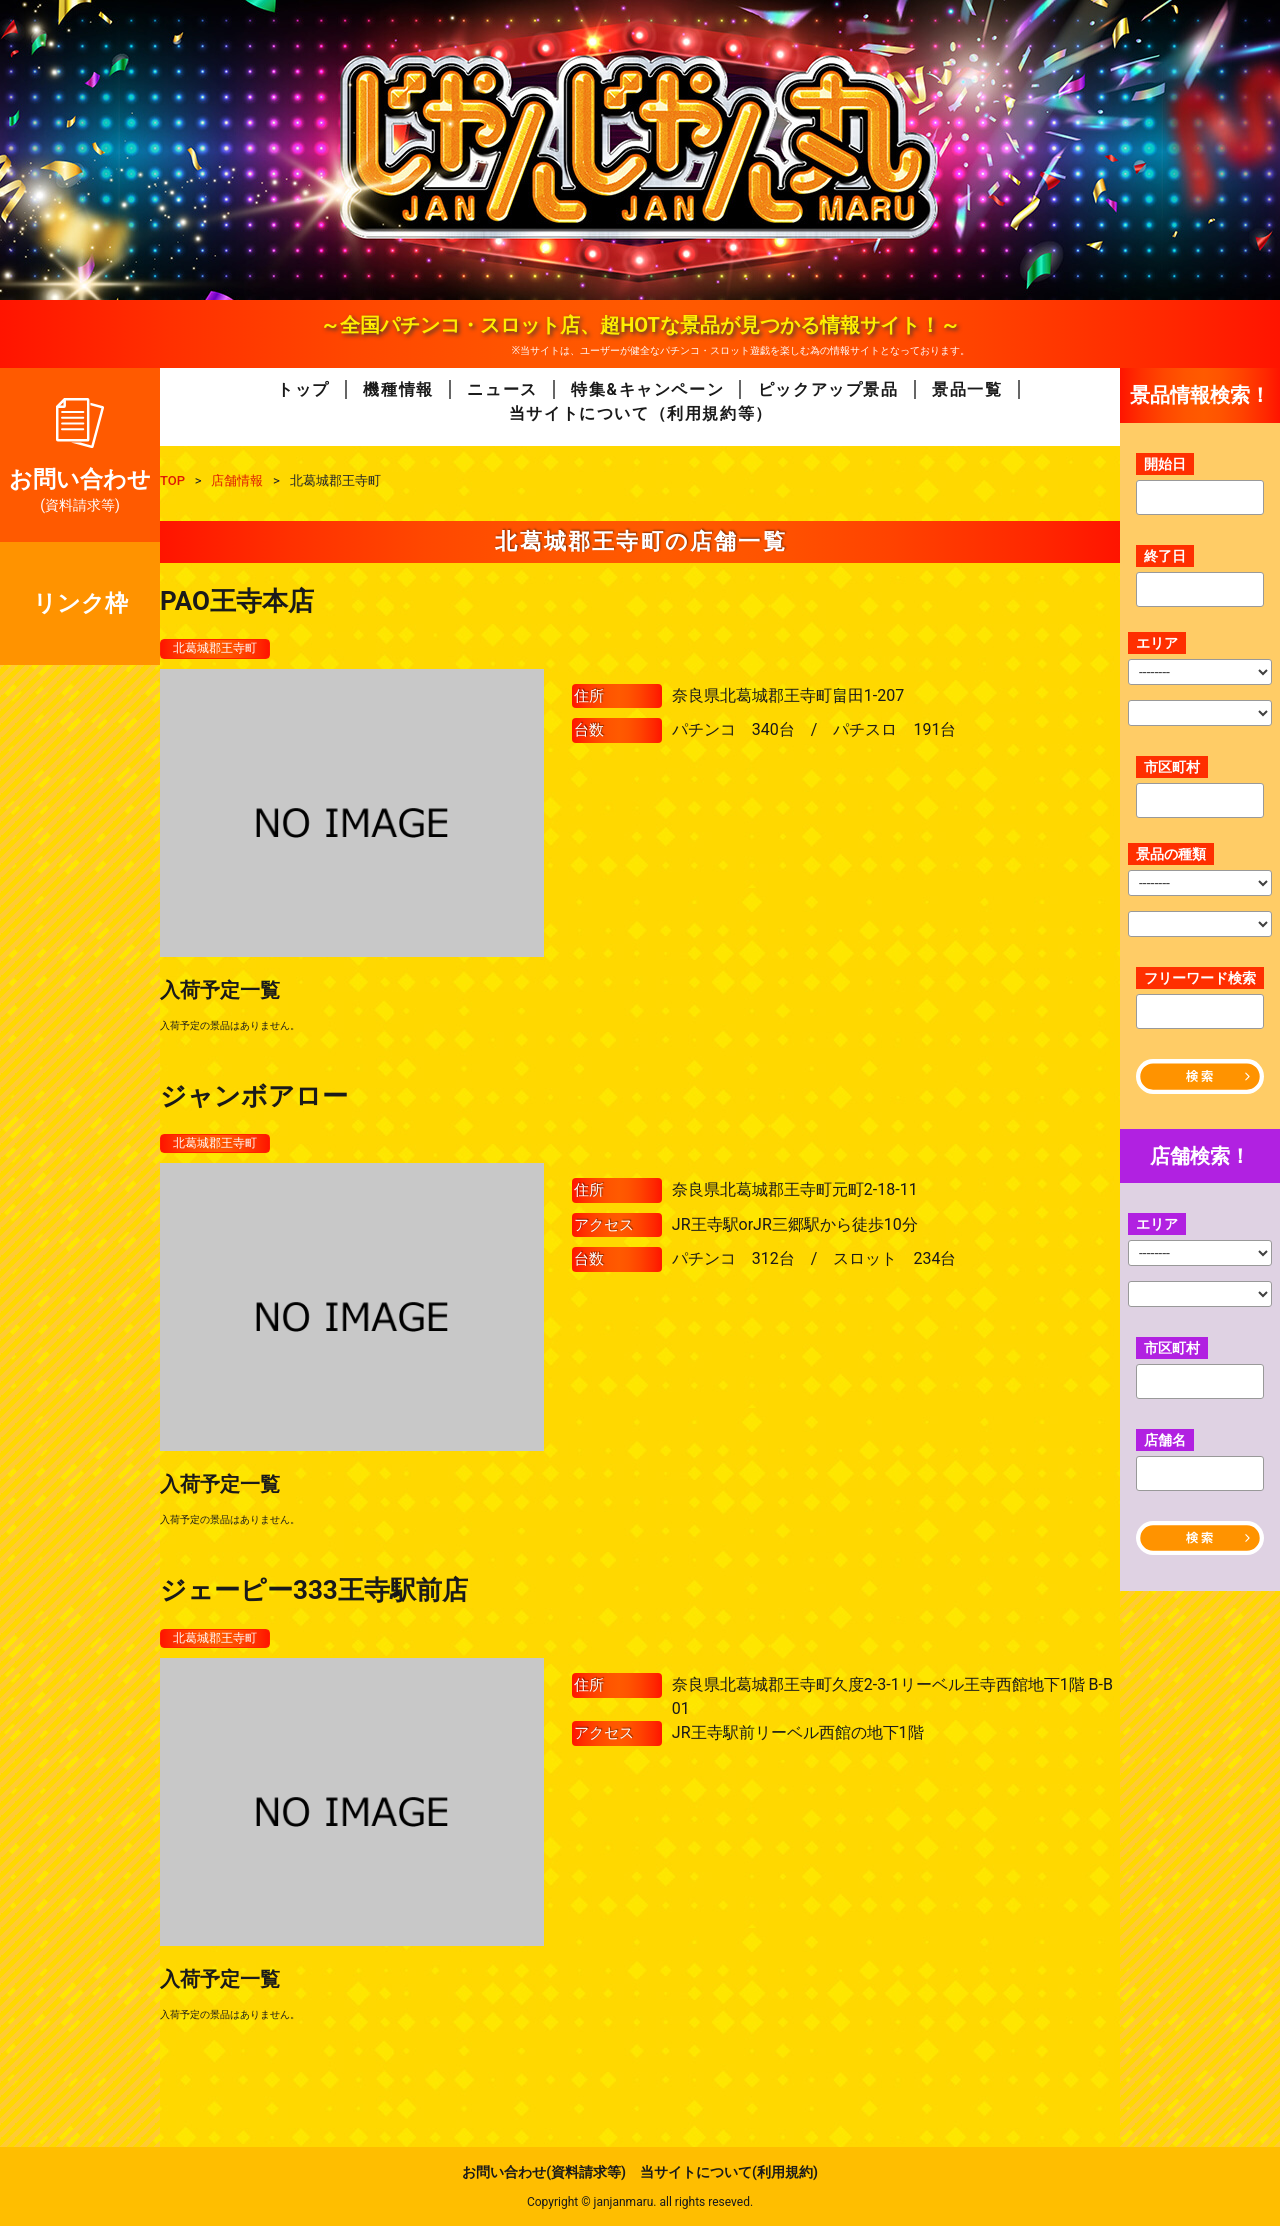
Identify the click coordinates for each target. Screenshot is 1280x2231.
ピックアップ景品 (828, 389)
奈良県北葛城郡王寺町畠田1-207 (788, 696)
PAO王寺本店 (237, 601)
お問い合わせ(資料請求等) (544, 2177)
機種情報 (398, 389)
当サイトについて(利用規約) (729, 2177)
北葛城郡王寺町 (222, 649)
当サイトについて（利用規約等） (641, 413)
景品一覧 (967, 389)
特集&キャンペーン (647, 389)
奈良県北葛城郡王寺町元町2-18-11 (795, 1193)
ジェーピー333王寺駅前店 (314, 1594)
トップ (303, 389)
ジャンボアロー (254, 1097)
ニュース (502, 389)
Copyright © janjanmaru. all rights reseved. (640, 2207)
